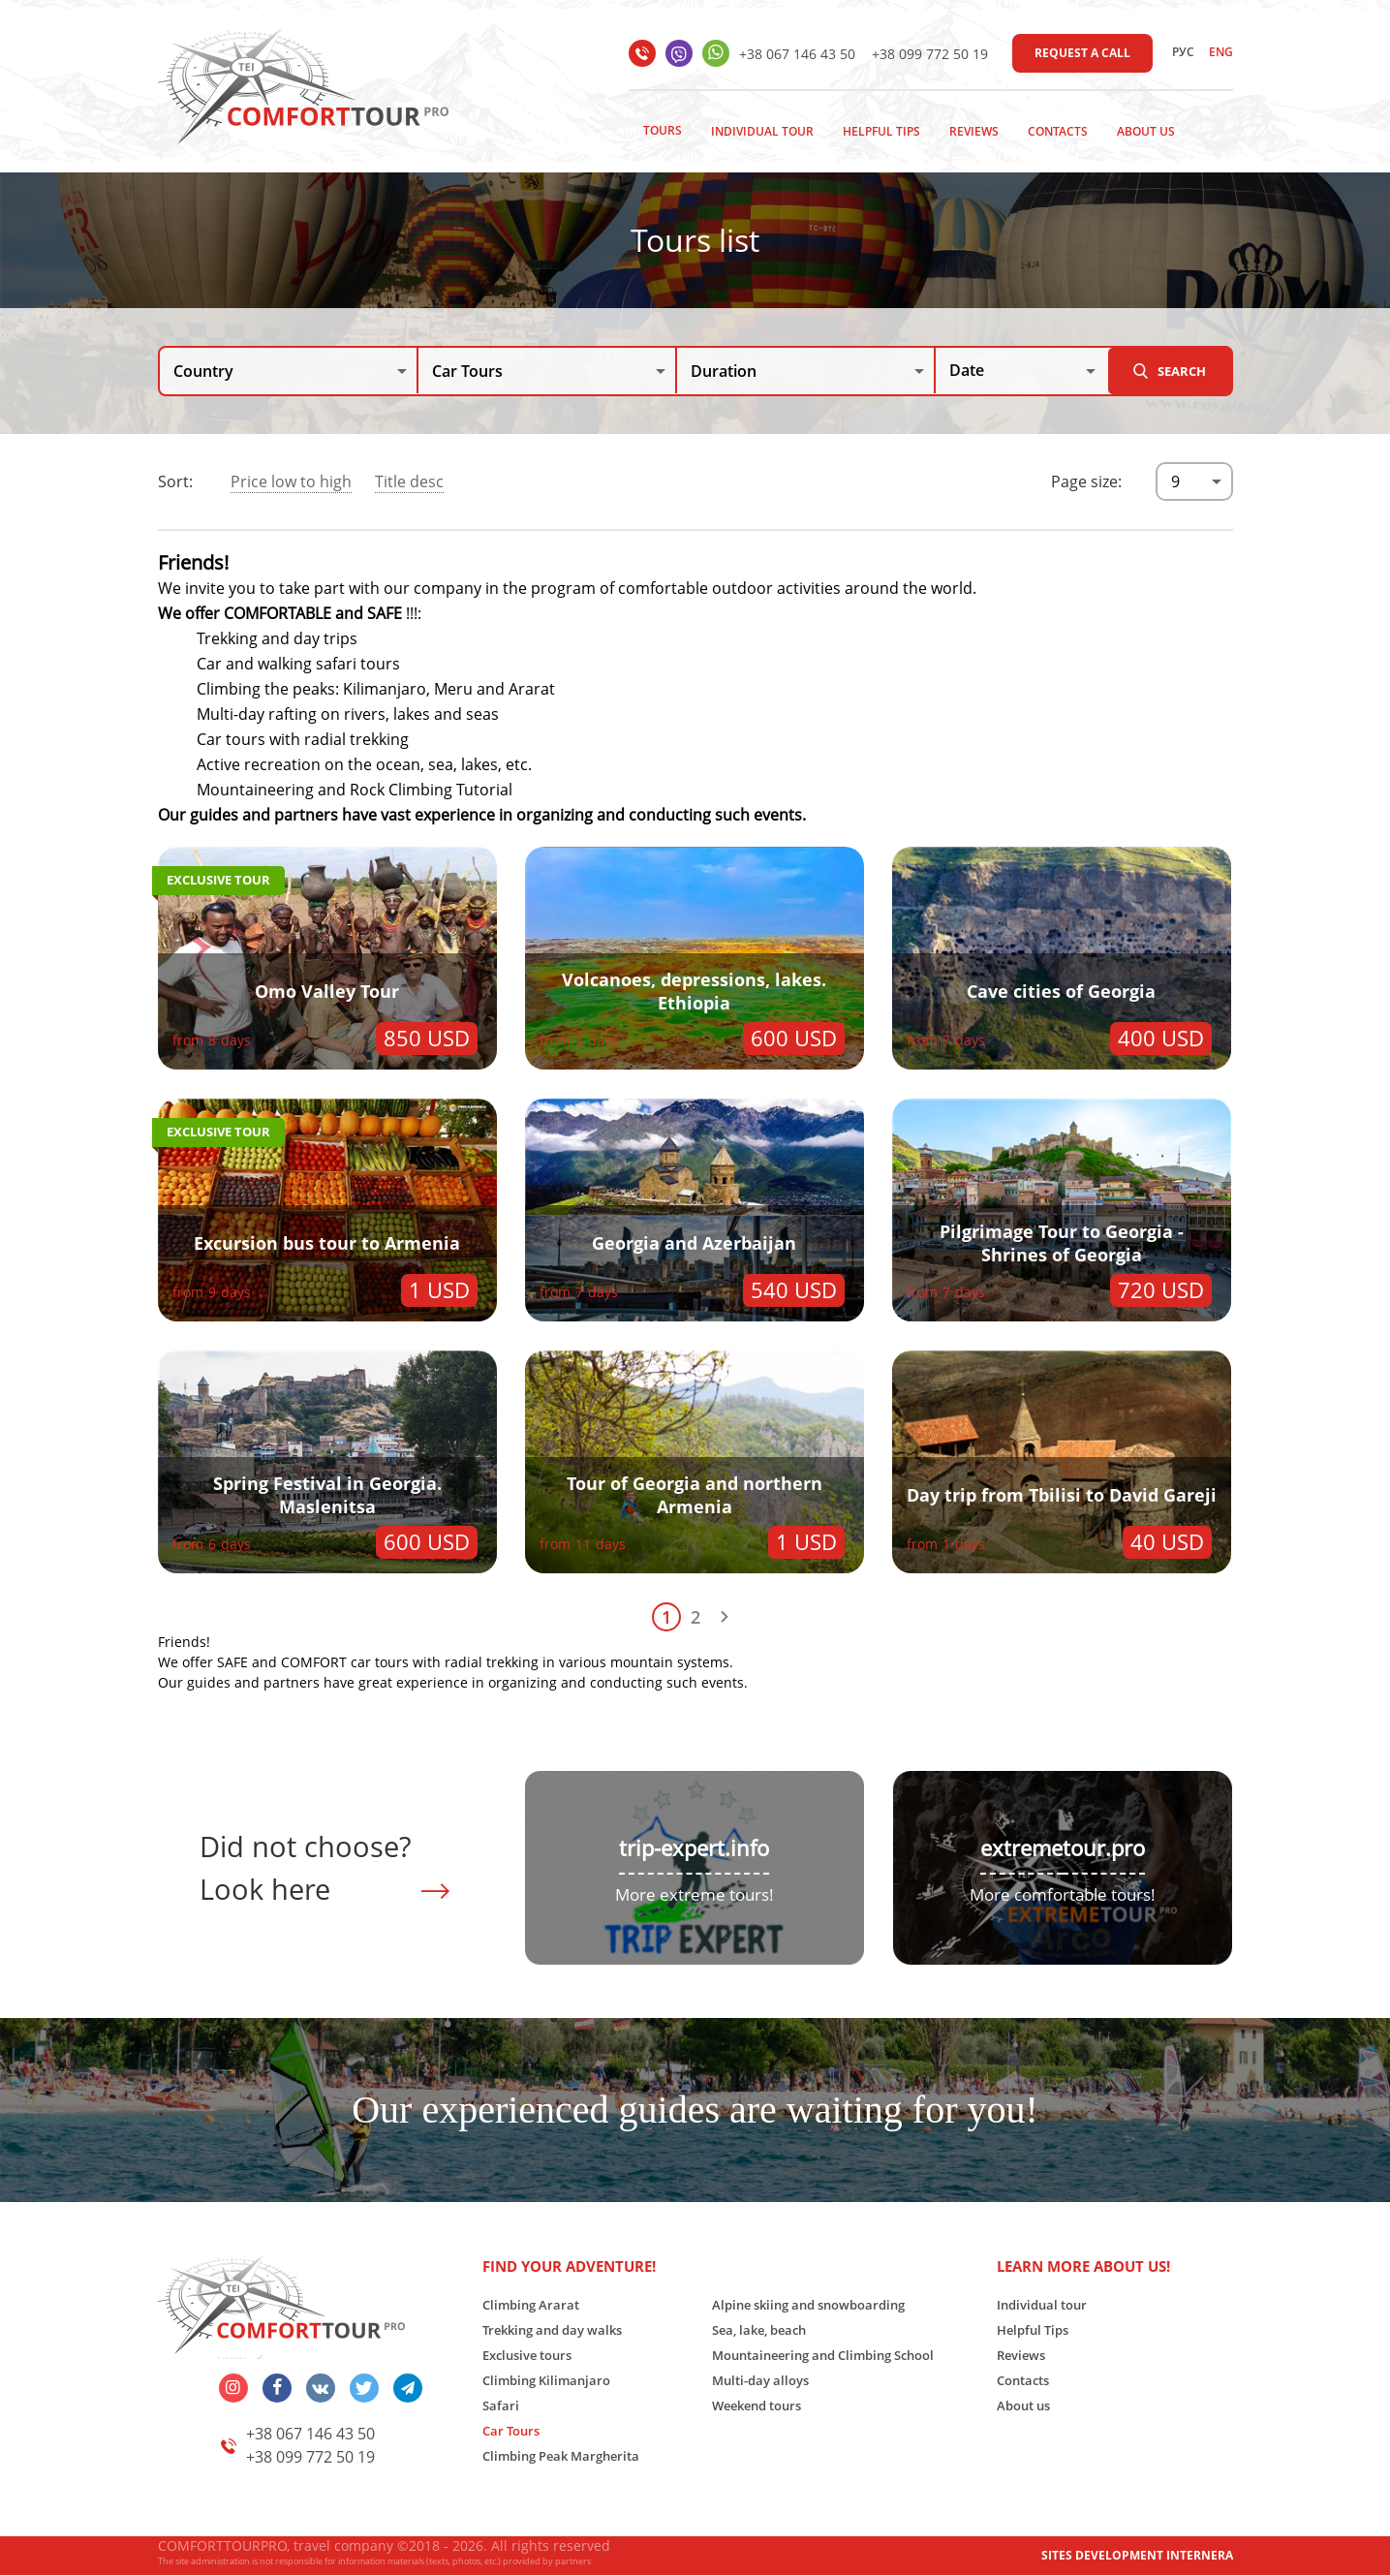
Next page (724, 1616)
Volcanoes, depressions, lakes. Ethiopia (694, 991)
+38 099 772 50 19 (930, 54)
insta (233, 2388)
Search (1182, 371)
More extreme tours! (694, 1894)
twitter (364, 2388)
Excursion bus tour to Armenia (327, 1243)
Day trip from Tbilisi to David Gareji (1062, 1494)
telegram (407, 2388)
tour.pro (1104, 1848)
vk (320, 2388)
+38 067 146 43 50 (797, 54)
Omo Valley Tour (327, 991)
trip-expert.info (694, 1848)
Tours (662, 130)
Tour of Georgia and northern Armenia (694, 1495)
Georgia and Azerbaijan (694, 1243)
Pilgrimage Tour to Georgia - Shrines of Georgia (1062, 1243)
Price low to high (291, 481)
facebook (277, 2388)
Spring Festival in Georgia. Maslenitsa (327, 1495)
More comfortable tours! (1063, 1894)
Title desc (409, 481)
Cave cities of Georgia (1061, 991)
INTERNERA (1199, 2555)
